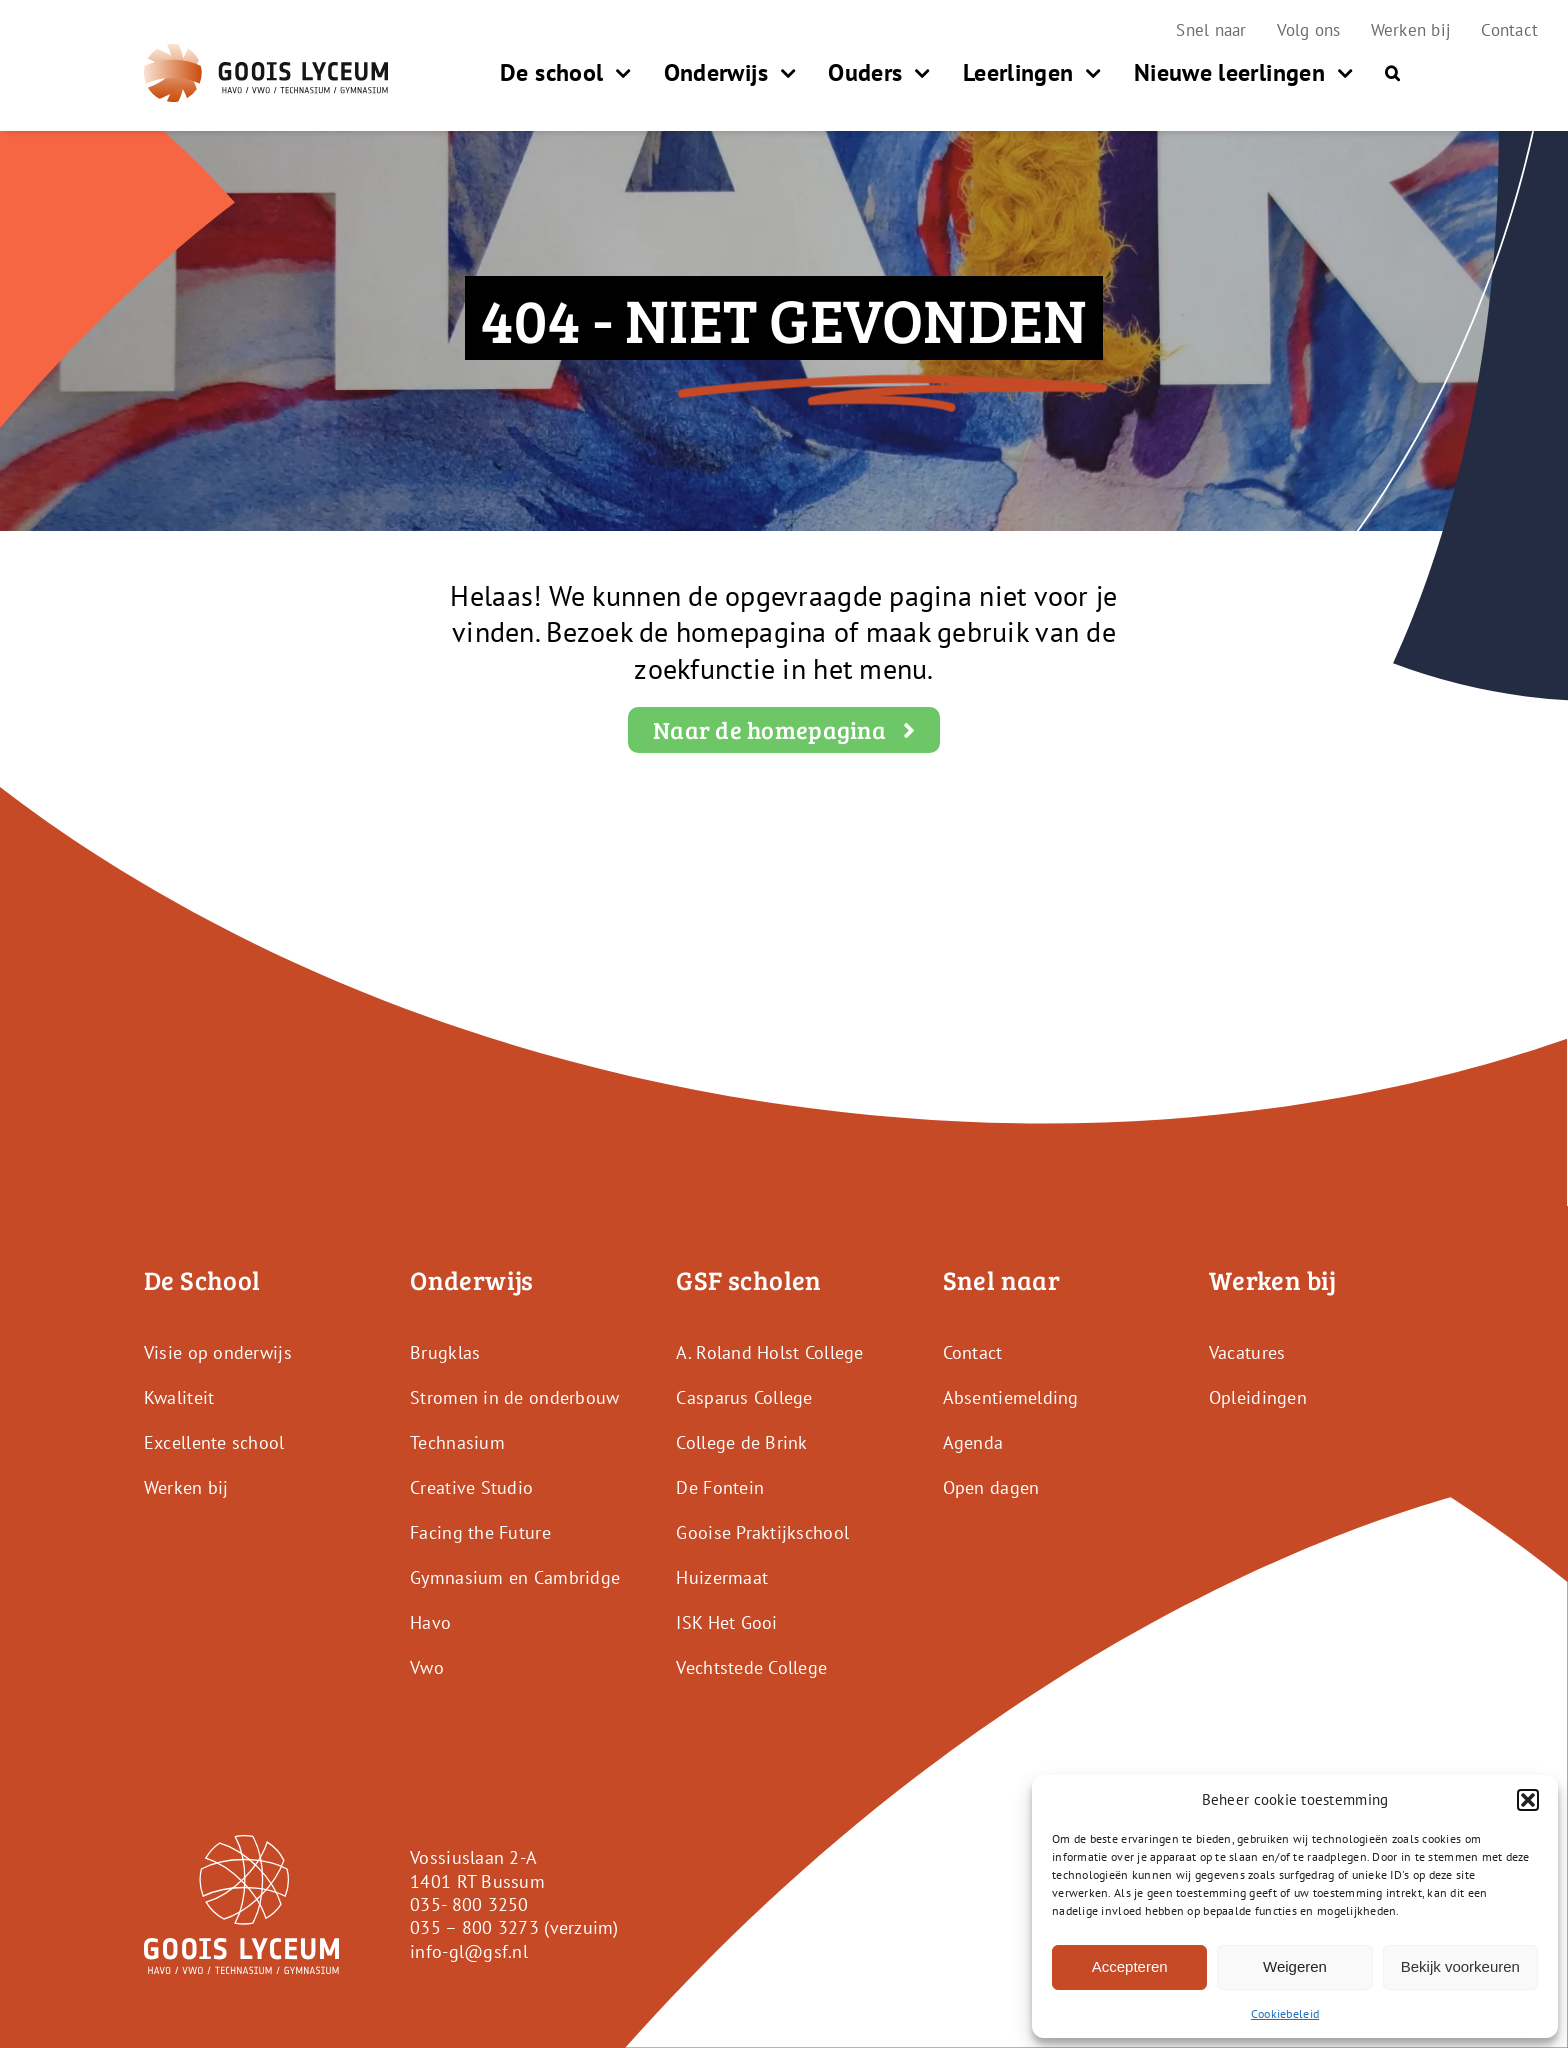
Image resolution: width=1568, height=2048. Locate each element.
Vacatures (1247, 1352)
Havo (430, 1622)
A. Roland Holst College (769, 1352)
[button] (1528, 1800)
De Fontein (720, 1487)
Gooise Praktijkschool (762, 1532)
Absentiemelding (1011, 1397)
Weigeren (1295, 1966)
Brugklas (445, 1352)
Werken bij (186, 1487)
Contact (973, 1352)
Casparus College (744, 1397)
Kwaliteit (179, 1397)
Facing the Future (480, 1532)
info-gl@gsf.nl (469, 1951)
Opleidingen (1258, 1397)
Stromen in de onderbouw (514, 1397)
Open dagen (991, 1487)
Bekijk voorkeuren (1460, 1966)
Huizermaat (722, 1577)
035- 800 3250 (469, 1904)
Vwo (427, 1667)
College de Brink (741, 1442)
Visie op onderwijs (218, 1352)
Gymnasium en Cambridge (515, 1577)
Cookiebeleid (1285, 2013)
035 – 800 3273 (474, 1927)
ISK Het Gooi (726, 1622)
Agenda (973, 1442)
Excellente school (214, 1442)
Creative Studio (471, 1487)
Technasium (457, 1442)
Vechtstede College (751, 1667)
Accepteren (1130, 1966)
